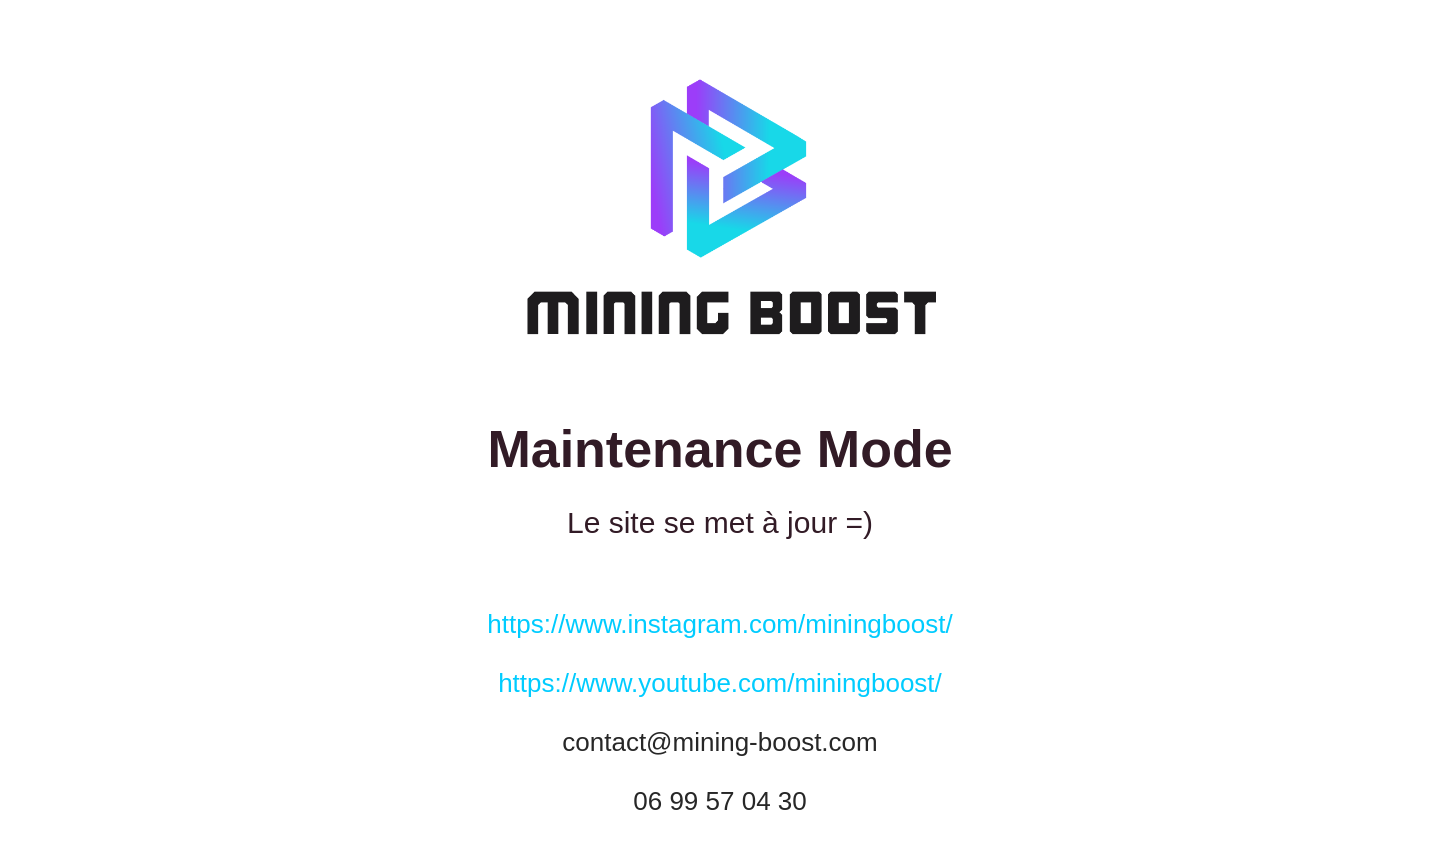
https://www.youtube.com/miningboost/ (720, 683)
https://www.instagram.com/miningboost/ (719, 624)
